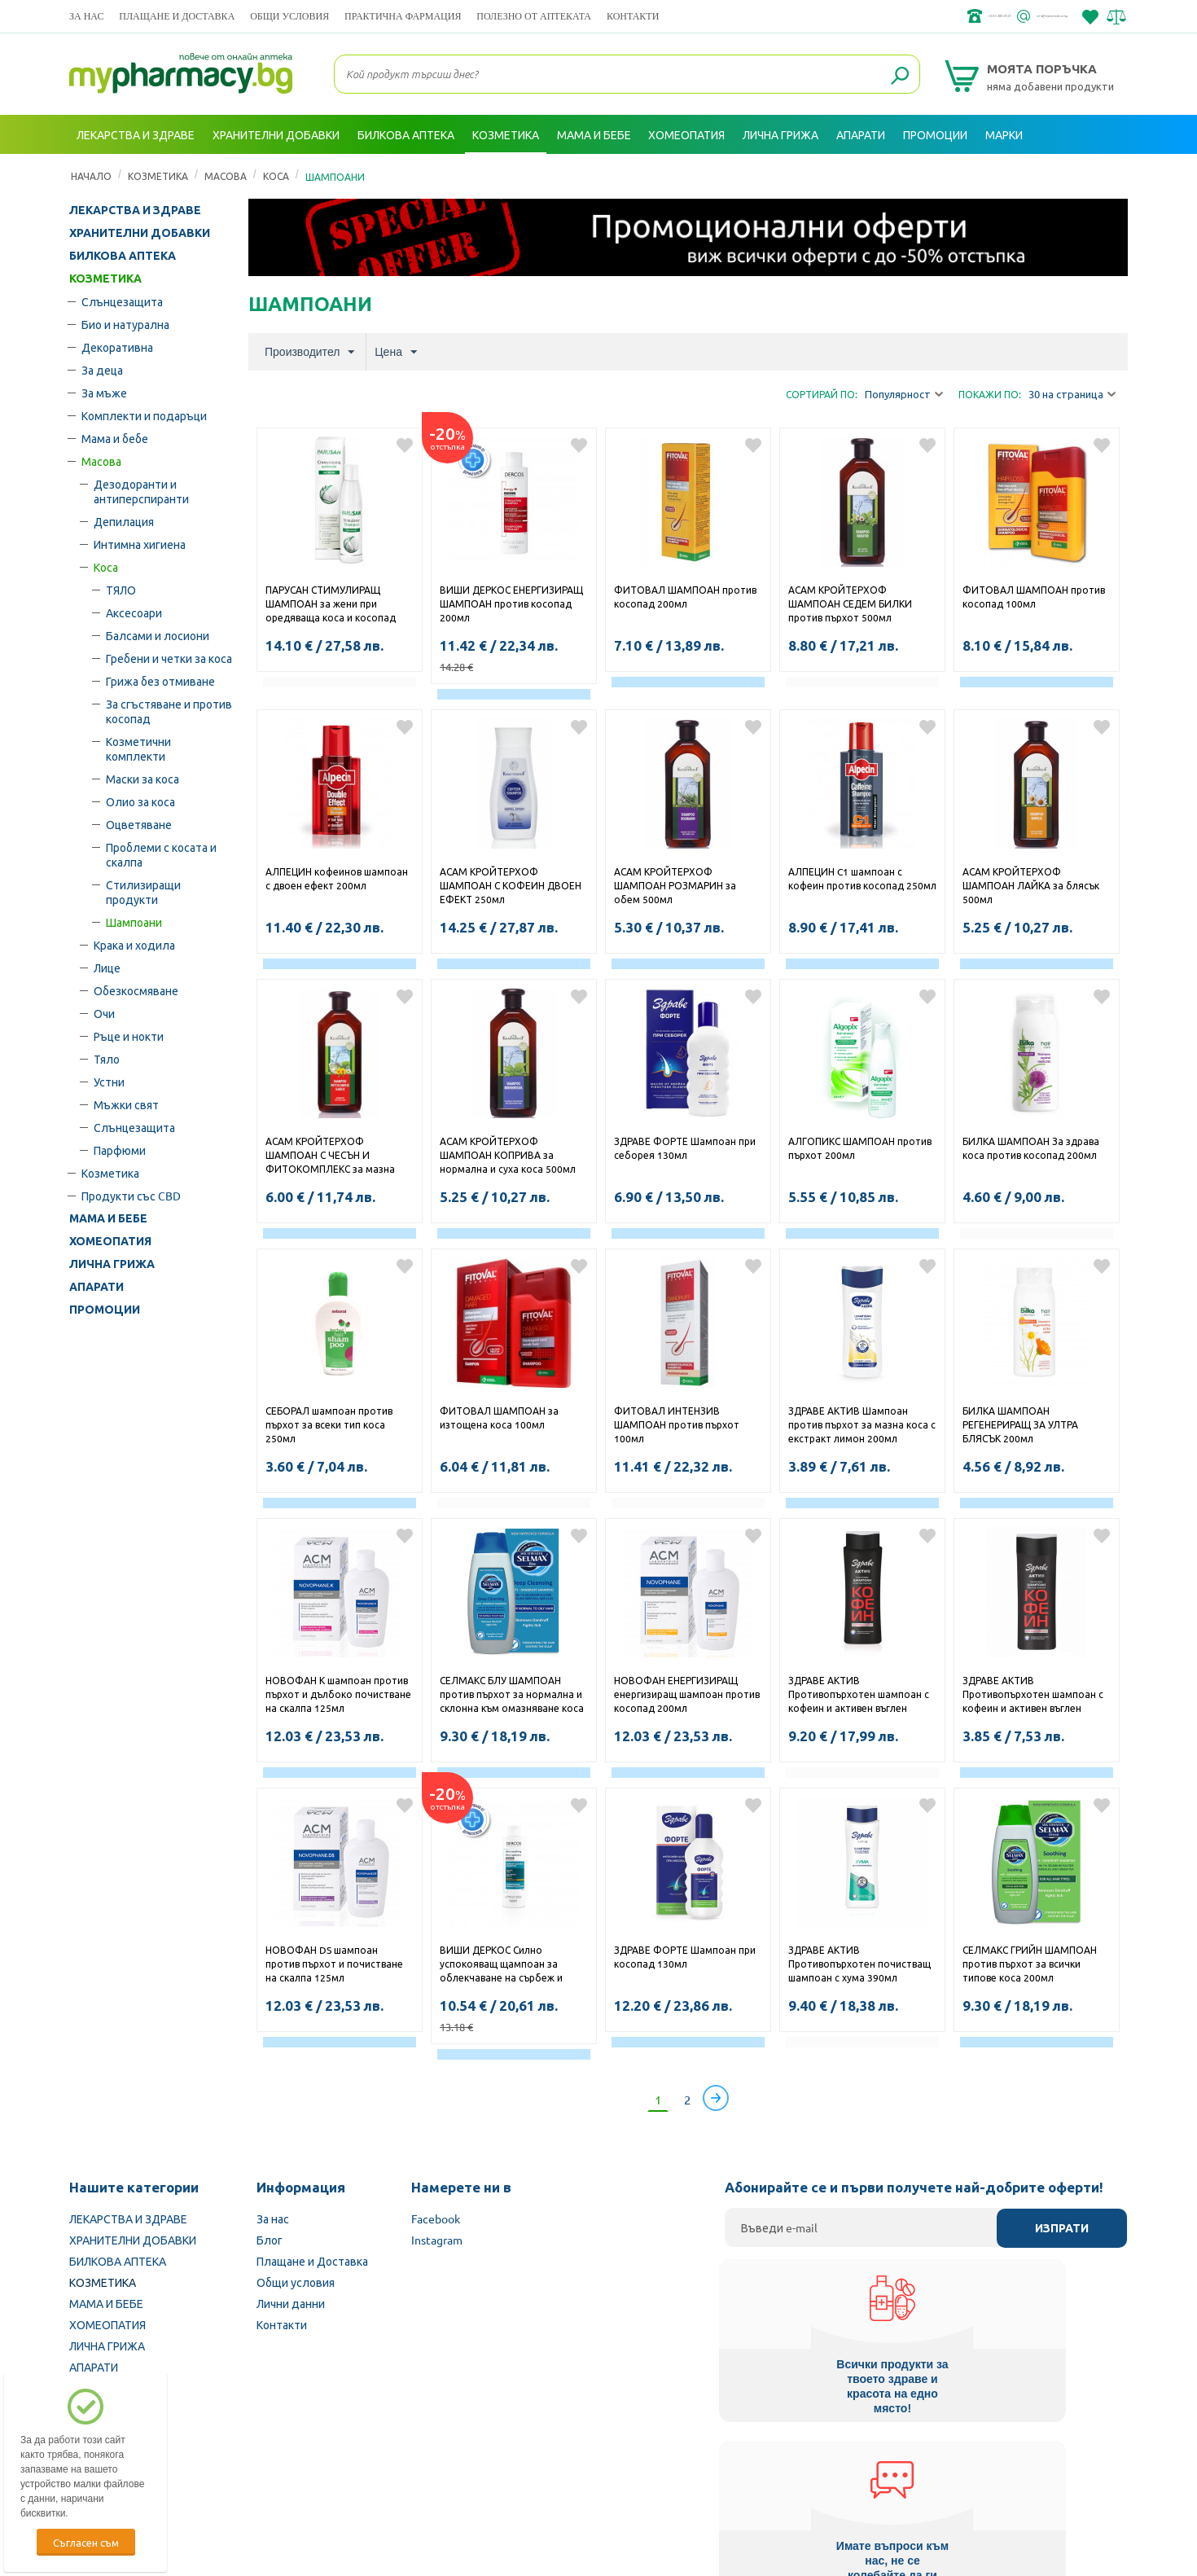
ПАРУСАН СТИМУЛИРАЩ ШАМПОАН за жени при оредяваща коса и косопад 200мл (330, 605)
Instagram (437, 2239)
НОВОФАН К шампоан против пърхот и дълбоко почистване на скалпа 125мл (338, 1694)
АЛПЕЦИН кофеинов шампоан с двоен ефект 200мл (336, 878)
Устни (109, 1081)
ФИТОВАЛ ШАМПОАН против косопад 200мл (685, 596)
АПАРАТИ (96, 1286)
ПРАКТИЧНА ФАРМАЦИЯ (402, 16)
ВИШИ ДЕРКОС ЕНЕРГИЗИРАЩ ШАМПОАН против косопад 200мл (511, 603)
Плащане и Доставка (177, 16)
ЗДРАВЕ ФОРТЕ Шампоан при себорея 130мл (685, 1147)
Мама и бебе (114, 438)
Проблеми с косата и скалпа (161, 854)
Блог (269, 2239)
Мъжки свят (126, 1104)
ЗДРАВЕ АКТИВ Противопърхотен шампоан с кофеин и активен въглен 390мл (858, 1696)
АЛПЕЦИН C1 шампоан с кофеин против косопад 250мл (862, 878)
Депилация (124, 521)
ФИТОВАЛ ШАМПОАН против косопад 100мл (1033, 596)
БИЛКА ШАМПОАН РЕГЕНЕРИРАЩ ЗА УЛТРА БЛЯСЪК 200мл (1020, 1424)
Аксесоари (134, 612)
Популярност (904, 394)
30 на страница (1072, 394)
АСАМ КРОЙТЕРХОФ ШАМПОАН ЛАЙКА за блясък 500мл (1030, 885)
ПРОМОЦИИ (104, 1309)
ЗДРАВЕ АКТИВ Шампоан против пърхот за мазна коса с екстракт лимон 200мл (862, 1424)
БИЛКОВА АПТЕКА (122, 255)
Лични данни (290, 2303)
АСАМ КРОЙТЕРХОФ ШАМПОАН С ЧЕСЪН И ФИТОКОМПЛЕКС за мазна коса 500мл (330, 1156)
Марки (1004, 134)
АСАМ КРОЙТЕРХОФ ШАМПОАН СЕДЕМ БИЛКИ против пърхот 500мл (850, 603)
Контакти (633, 16)
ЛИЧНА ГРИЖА (112, 1263)
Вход (1096, 173)
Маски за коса (142, 778)
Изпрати (1062, 2228)
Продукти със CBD (131, 1195)
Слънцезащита (122, 301)
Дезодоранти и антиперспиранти (141, 491)
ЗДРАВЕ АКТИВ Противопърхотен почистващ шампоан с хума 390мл (859, 1963)
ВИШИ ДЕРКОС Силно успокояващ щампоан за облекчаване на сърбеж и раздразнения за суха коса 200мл (504, 1965)
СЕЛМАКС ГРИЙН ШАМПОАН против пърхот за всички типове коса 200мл (1029, 1963)
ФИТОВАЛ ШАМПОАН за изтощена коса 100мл (499, 1417)
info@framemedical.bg (1011, 16)
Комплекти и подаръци (144, 415)
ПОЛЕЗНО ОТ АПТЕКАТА (533, 16)
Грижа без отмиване (160, 681)
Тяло (107, 1058)
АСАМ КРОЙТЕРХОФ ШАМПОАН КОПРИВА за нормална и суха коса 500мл (508, 1154)
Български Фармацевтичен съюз (280, 2472)
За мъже (104, 392)
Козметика (110, 1172)
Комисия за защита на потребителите (919, 2472)
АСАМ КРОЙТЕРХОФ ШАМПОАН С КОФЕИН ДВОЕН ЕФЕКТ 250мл (510, 885)
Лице (107, 967)
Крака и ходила (134, 944)
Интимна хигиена (140, 544)
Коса (106, 567)
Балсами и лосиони (157, 635)
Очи (104, 1013)
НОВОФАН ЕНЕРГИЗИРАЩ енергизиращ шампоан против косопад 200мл (687, 1694)
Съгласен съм (86, 2542)
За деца (102, 369)
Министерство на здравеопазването (705, 2472)
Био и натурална (125, 324)
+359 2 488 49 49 (883, 16)
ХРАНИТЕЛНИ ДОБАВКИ (139, 232)
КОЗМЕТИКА (105, 278)
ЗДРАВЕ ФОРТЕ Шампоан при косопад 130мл (685, 1956)
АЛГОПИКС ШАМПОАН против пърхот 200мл (860, 1147)
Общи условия (289, 16)
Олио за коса (140, 801)
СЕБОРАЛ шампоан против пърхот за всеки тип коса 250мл (328, 1424)
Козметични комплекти (138, 748)
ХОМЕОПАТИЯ (110, 1241)
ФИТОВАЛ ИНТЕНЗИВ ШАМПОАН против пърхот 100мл (676, 1424)
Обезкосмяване (136, 990)
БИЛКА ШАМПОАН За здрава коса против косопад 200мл (1030, 1147)
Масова (101, 461)
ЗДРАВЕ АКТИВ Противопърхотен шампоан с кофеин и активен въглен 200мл (1032, 1696)
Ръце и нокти (129, 1036)
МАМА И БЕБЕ (108, 1218)
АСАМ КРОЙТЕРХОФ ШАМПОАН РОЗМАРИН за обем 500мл (675, 885)
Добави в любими (405, 445)
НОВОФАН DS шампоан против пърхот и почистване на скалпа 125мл (334, 1963)
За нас (86, 16)
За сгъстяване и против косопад (169, 711)
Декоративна (117, 347)
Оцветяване (139, 824)
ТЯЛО (121, 589)
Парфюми (120, 1150)
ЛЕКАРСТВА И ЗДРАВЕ (135, 210)
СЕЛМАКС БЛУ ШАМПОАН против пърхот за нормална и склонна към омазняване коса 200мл (512, 1696)
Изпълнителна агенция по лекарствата (488, 2472)
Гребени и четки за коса (169, 658)
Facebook (435, 2218)
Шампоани (134, 922)
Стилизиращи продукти (143, 891)
